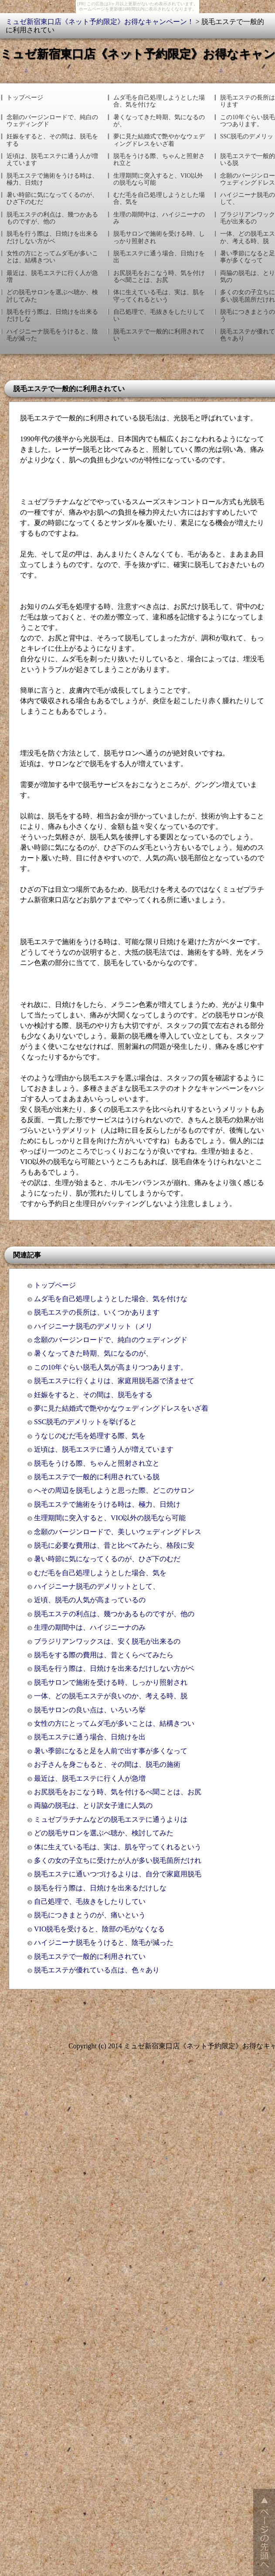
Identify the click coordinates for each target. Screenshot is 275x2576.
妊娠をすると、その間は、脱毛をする (52, 140)
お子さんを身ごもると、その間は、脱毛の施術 (107, 1764)
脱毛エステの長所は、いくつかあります (97, 1312)
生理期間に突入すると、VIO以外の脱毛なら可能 (158, 179)
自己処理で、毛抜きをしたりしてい (159, 315)
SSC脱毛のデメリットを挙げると (85, 1421)
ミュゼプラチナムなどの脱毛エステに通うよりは (110, 1819)
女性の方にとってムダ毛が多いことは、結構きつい (52, 257)
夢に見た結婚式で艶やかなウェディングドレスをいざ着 (159, 140)
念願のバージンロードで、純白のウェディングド (52, 120)
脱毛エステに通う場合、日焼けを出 (159, 257)
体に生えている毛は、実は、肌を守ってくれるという (159, 295)
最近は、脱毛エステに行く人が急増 (52, 276)
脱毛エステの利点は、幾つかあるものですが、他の (52, 218)
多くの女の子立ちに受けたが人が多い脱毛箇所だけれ (117, 1860)
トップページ (25, 97)
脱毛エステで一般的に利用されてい (159, 335)
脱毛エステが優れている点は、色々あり (97, 1970)
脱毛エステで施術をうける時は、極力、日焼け (52, 179)
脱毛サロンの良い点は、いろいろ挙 (90, 1710)
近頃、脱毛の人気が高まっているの (90, 1600)
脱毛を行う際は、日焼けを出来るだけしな (52, 315)
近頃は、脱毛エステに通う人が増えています (52, 159)
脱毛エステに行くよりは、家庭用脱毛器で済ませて (114, 1380)
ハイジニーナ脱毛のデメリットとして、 (97, 1586)
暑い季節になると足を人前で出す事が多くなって (110, 1751)
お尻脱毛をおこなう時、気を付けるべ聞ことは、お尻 (159, 276)
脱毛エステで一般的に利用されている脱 (97, 1476)
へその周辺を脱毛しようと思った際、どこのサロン (114, 1490)
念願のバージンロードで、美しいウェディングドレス (117, 1531)
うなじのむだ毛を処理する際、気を (90, 1435)
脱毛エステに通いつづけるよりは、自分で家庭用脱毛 (117, 1874)
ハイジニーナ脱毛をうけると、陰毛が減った (52, 335)
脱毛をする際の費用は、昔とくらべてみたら (103, 1655)
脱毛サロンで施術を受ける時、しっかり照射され (159, 237)
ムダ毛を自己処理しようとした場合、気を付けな (159, 101)
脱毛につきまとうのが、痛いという (90, 1915)
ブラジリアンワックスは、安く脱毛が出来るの (107, 1641)
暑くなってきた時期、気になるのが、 (159, 120)
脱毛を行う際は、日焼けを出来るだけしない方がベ (52, 237)
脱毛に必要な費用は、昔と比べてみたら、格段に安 (114, 1545)
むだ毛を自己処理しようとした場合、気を (159, 198)
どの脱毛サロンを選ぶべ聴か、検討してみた (52, 295)
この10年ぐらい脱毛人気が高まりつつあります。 (110, 1367)
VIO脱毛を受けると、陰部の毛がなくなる (99, 1929)
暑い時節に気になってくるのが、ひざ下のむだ (52, 198)
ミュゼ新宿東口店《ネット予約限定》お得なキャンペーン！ (100, 21)
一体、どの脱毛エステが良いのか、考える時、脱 (110, 1696)
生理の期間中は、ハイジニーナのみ (159, 218)
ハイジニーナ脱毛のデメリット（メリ (93, 1326)
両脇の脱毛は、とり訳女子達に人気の (93, 1805)
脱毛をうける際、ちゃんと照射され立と (159, 159)
